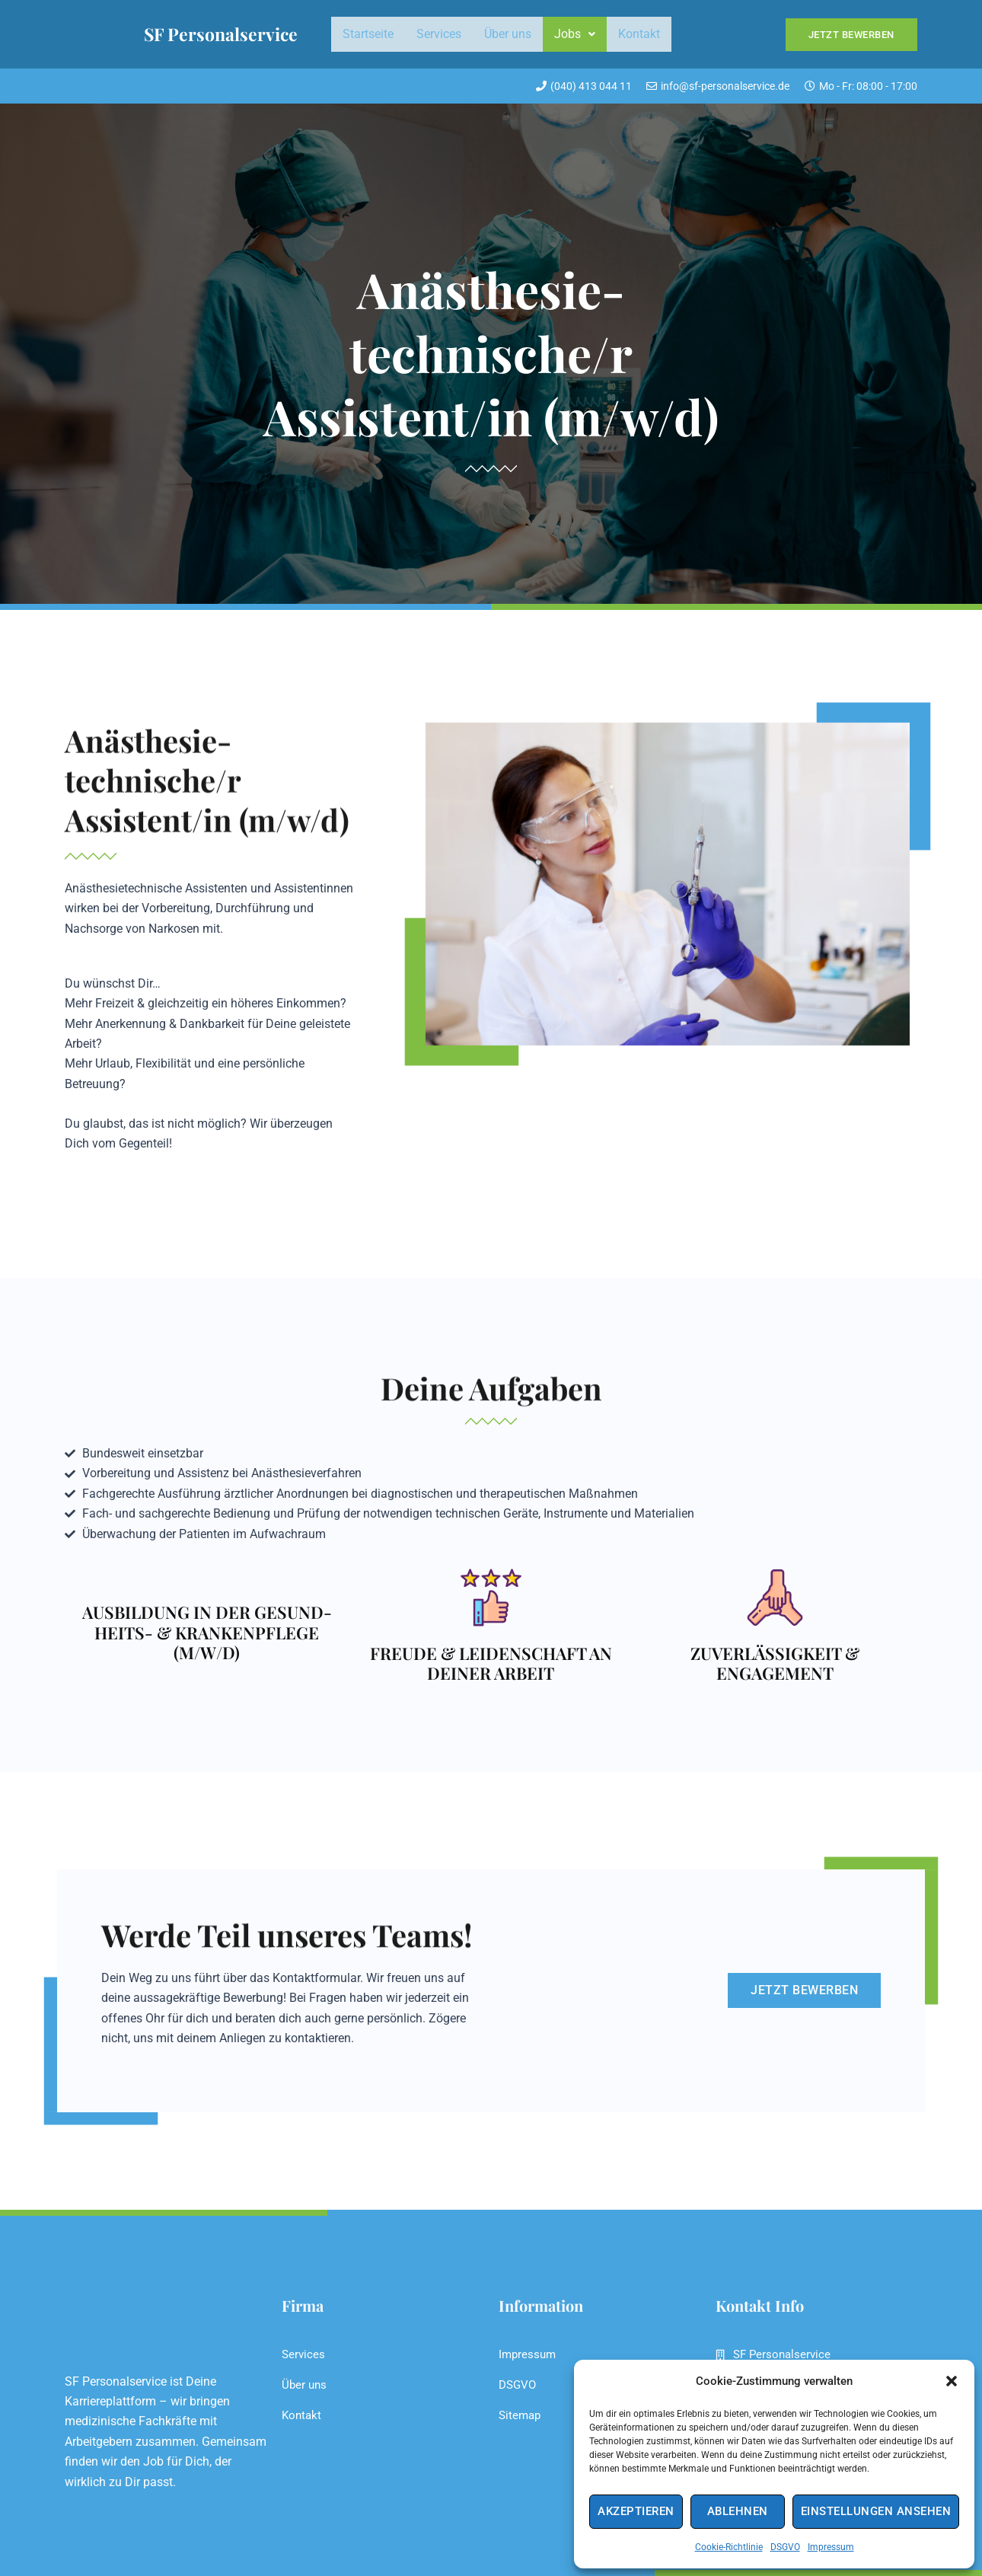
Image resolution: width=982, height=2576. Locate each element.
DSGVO (785, 2547)
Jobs (574, 34)
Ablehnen (737, 2511)
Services (438, 34)
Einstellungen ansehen (876, 2511)
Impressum (831, 2547)
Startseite (368, 34)
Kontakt (639, 34)
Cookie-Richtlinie (729, 2547)
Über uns (507, 34)
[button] (951, 2381)
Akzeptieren (636, 2511)
